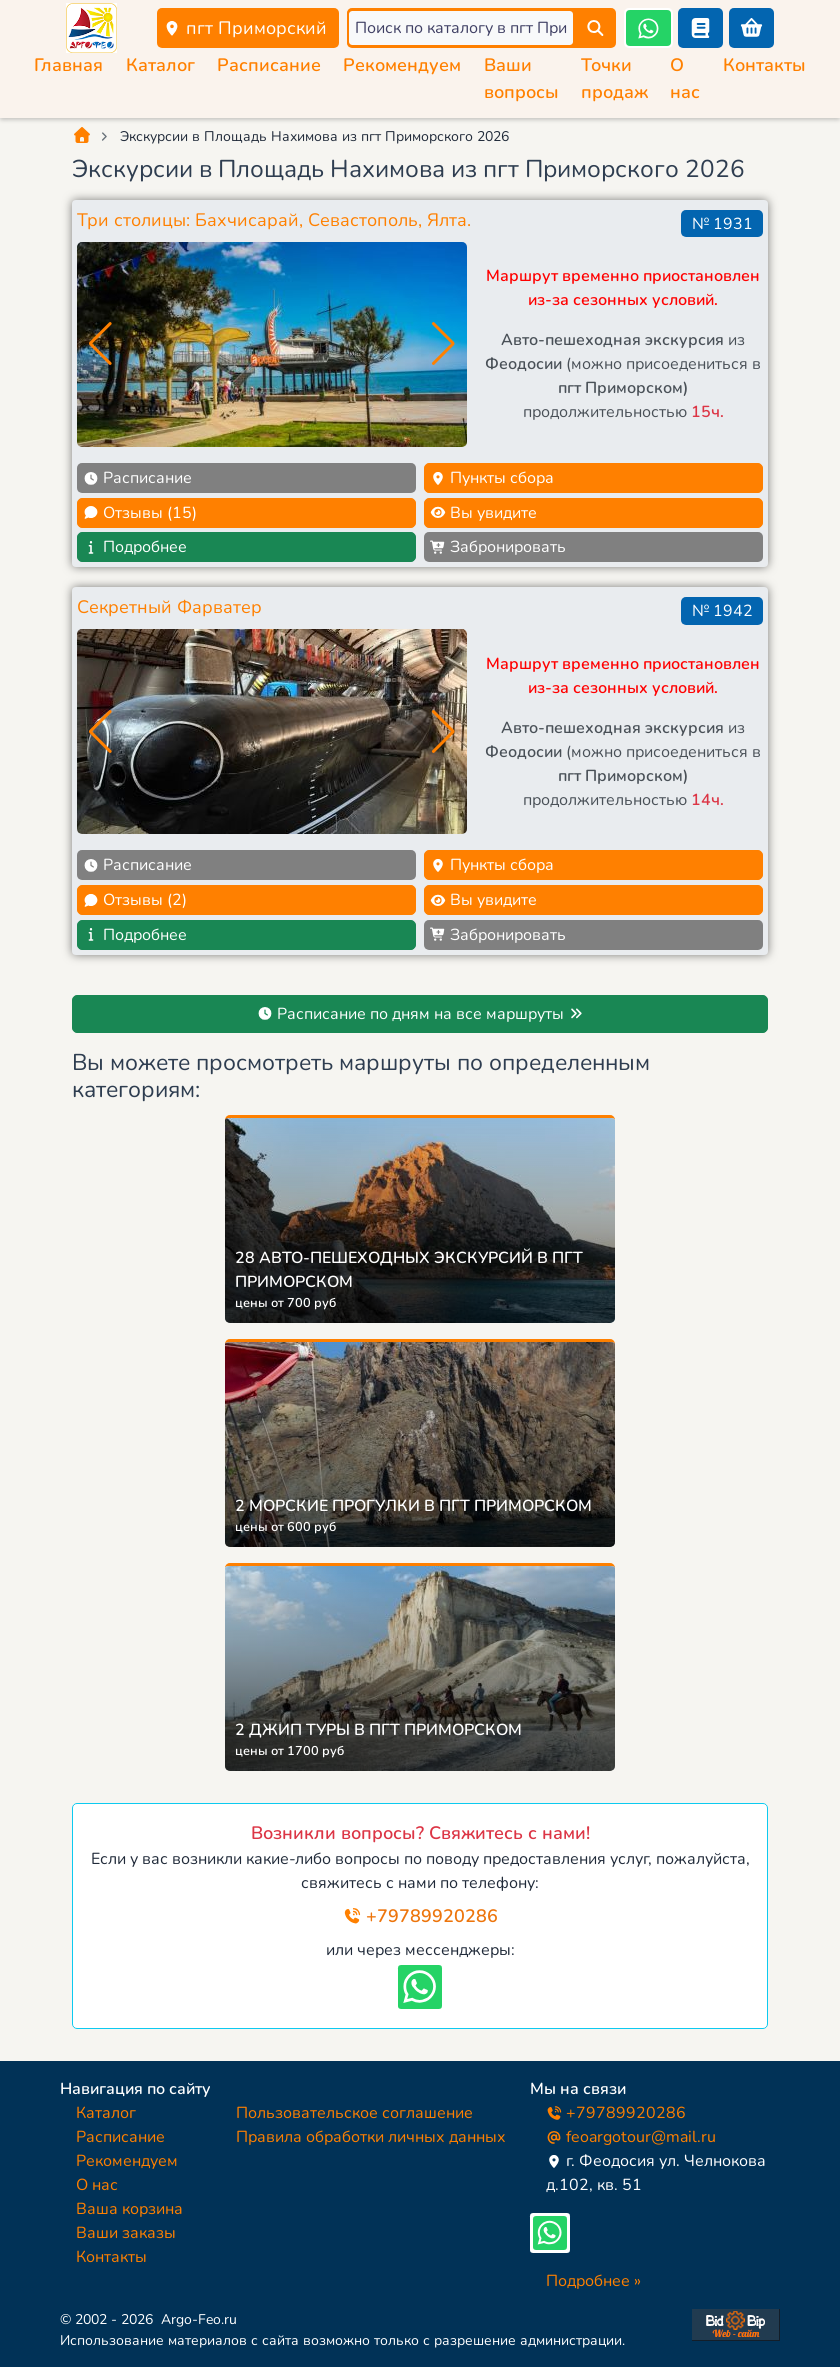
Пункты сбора (492, 478)
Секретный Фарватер (169, 607)
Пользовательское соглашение (354, 2113)
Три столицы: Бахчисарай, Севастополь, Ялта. (274, 220)
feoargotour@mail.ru (631, 2137)
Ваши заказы (126, 2233)
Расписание (269, 65)
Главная (68, 65)
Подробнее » (593, 2281)
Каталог (160, 65)
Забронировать (498, 547)
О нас (97, 2185)
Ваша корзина (129, 2209)
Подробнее (135, 547)
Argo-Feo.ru (199, 2319)
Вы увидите (483, 513)
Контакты (764, 65)
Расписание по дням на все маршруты (420, 1014)
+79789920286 (420, 1916)
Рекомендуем (402, 65)
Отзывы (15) (140, 513)
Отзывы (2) (135, 900)
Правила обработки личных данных (371, 2137)
